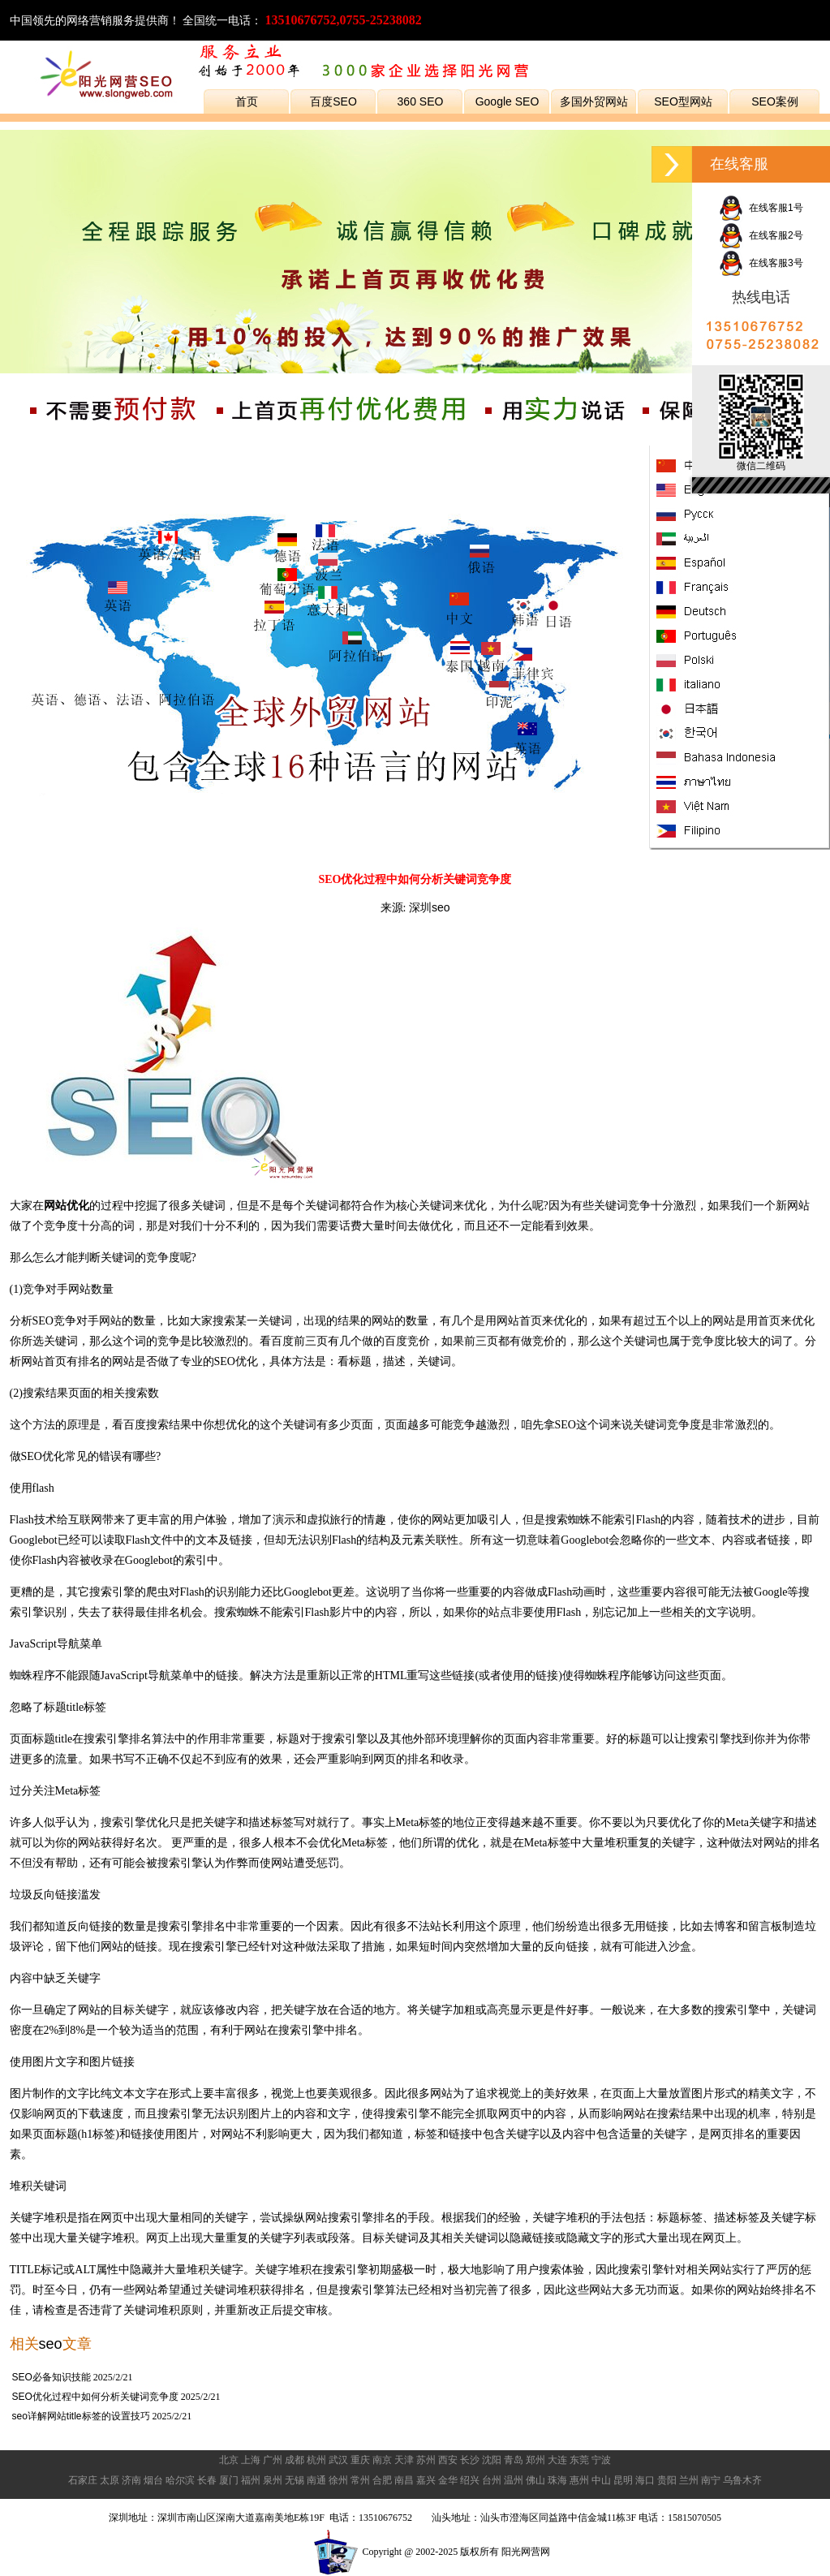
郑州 (535, 2460)
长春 (207, 2480)
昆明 (623, 2480)
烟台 (153, 2480)
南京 (382, 2460)
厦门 (229, 2480)
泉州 (272, 2480)
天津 (404, 2460)
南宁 (710, 2480)
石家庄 (82, 2480)
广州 (272, 2460)
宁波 (601, 2460)
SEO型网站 (683, 101)
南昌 (404, 2480)
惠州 (579, 2480)
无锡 (294, 2480)
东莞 (579, 2460)
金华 (448, 2480)
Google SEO (507, 101)
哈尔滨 (180, 2480)
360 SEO (421, 101)
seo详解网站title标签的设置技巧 (81, 2416)
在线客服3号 (760, 263)
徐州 (338, 2480)
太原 (109, 2480)
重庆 (360, 2460)
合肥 (382, 2480)
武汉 (338, 2460)
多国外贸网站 (594, 101)
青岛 (513, 2460)
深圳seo (429, 907)
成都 (294, 2460)
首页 (246, 101)
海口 (645, 2480)
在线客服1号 (760, 207)
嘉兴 (426, 2480)
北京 (229, 2460)
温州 (513, 2480)
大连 (557, 2460)
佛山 (535, 2480)
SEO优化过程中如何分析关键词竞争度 (95, 2396)
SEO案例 (774, 101)
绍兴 (470, 2480)
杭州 (316, 2460)
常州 (360, 2480)
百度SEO (333, 101)
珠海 (557, 2480)
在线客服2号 (760, 235)
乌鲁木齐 (742, 2480)
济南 (131, 2480)
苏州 (426, 2460)
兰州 (689, 2480)
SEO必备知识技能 (51, 2377)
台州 (491, 2480)
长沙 (470, 2460)
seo (50, 2344)
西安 (448, 2460)
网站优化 (66, 1205)
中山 (601, 2480)
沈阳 (491, 2460)
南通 (316, 2480)
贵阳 (667, 2480)
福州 (250, 2480)
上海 (250, 2460)
